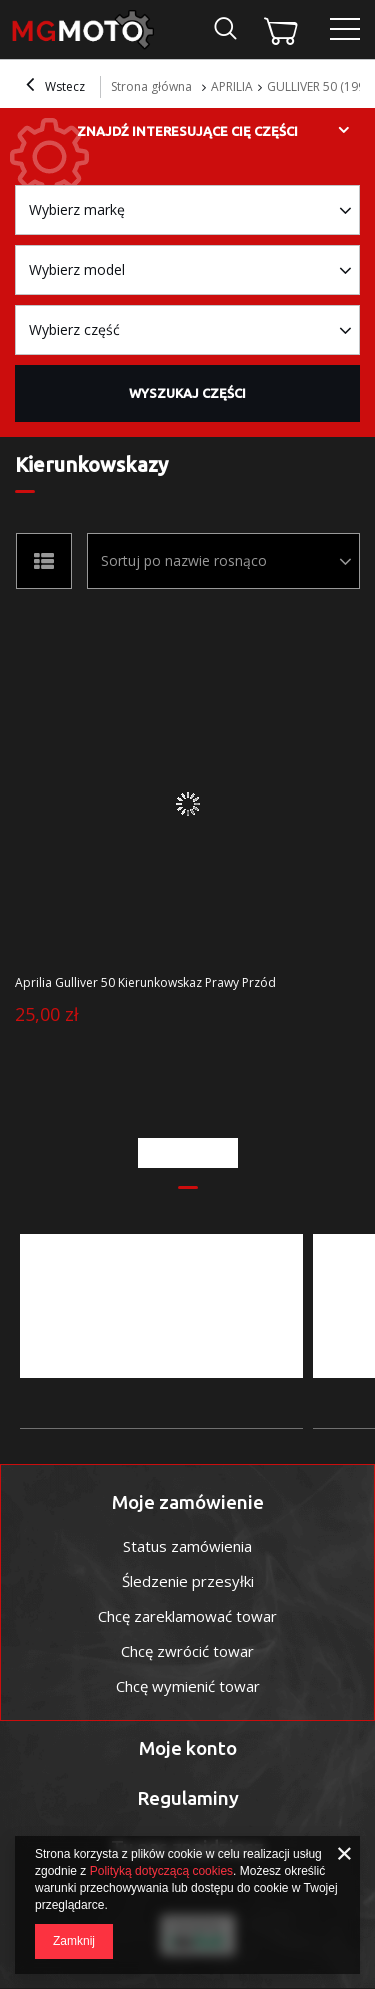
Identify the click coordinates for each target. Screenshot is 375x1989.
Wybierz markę (77, 209)
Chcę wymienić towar (188, 1686)
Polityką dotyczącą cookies (161, 1871)
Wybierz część (74, 329)
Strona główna (151, 86)
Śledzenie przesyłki (188, 1581)
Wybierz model (77, 269)
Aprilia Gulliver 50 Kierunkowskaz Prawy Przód (145, 983)
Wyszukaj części (187, 393)
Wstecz (55, 87)
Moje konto (188, 1748)
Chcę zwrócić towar (187, 1651)
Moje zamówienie (188, 1502)
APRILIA (232, 86)
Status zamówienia (187, 1546)
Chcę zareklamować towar (187, 1616)
